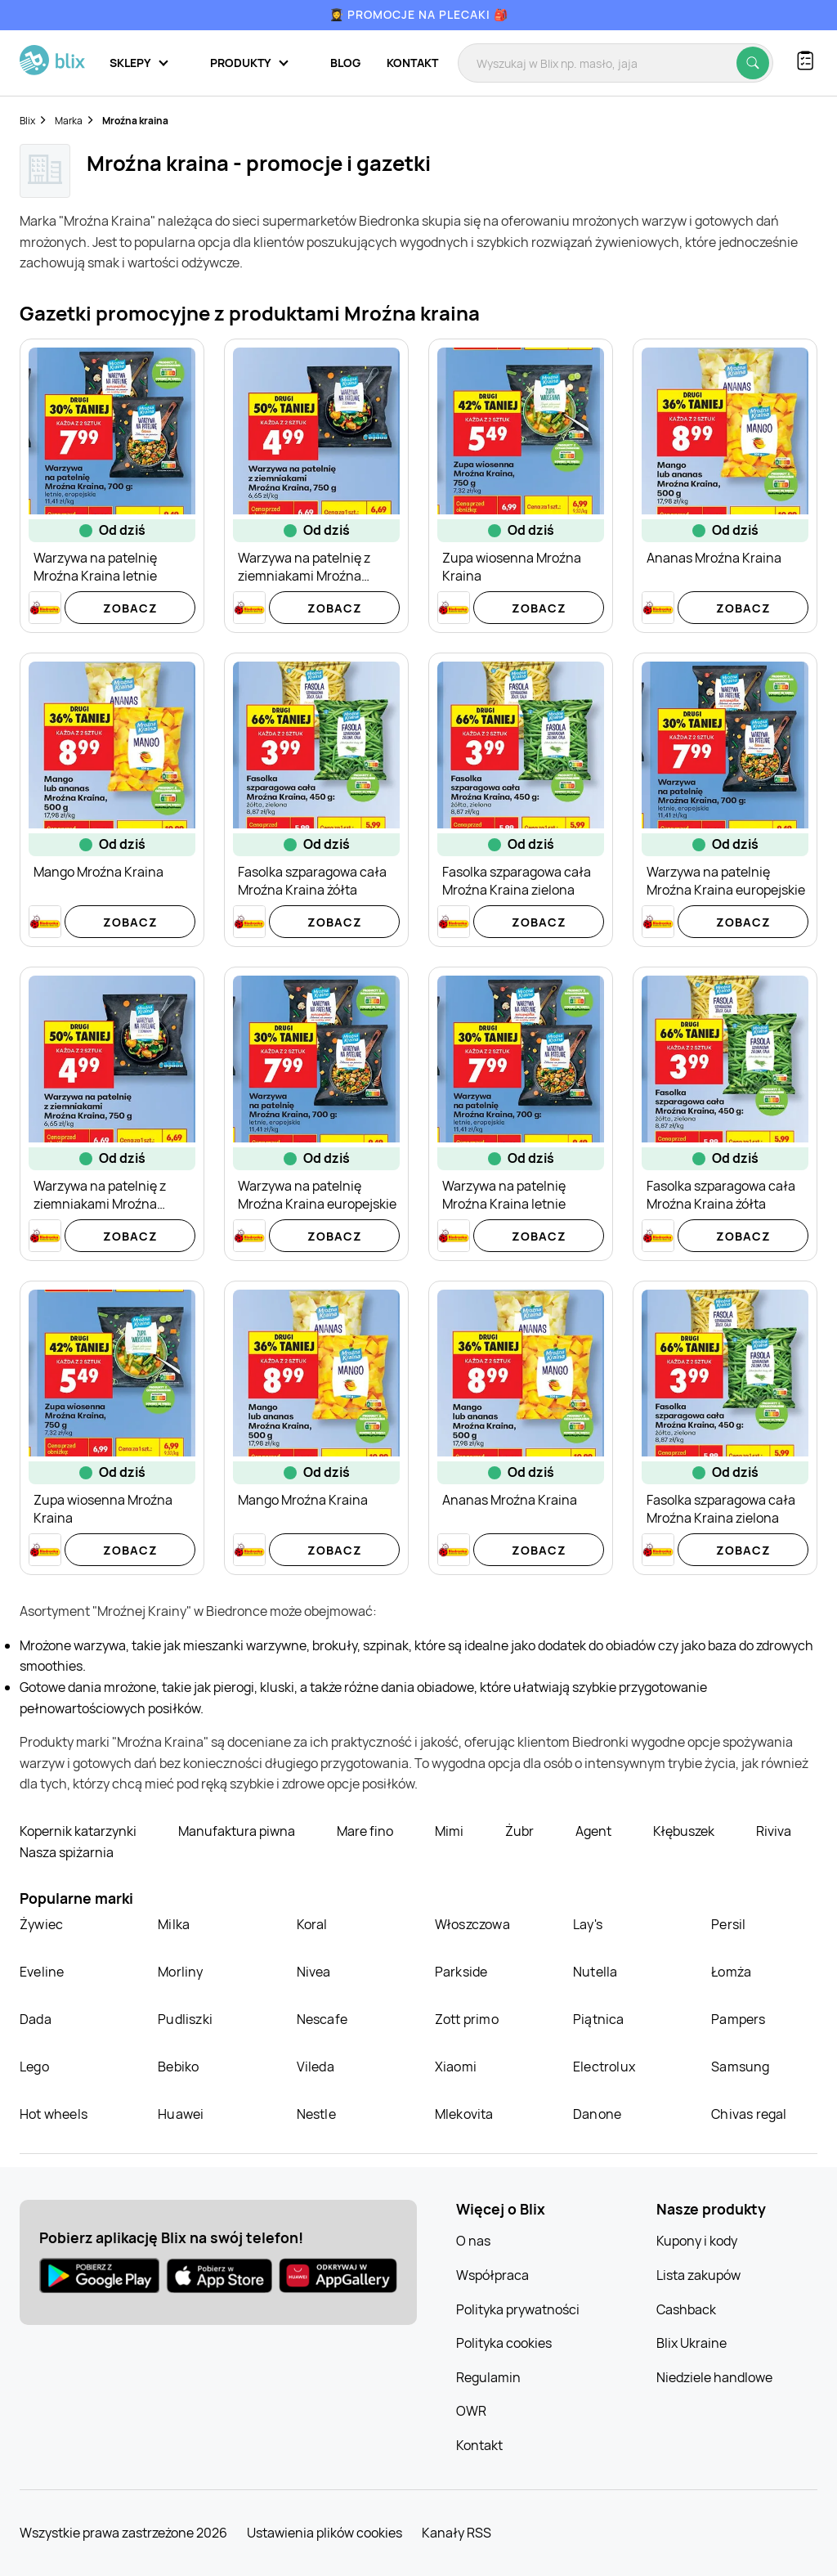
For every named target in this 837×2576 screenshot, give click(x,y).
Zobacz (130, 608)
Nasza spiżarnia (67, 1852)
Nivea (314, 1972)
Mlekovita (464, 2114)
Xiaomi (456, 2067)
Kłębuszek (685, 1831)
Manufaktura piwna (238, 1831)
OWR (471, 2411)
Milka (174, 1924)
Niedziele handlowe (714, 2377)
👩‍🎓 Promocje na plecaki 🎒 (418, 14)
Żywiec (41, 1924)
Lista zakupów (698, 2275)
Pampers (738, 2019)
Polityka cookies (504, 2343)
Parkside (461, 1972)
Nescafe (322, 2019)
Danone (597, 2114)
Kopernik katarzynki (79, 1831)
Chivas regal (748, 2114)
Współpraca (492, 2275)
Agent (594, 1831)
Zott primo (467, 2019)
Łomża (731, 1972)
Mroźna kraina (135, 121)
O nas (473, 2241)
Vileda (315, 2067)
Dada (35, 2019)
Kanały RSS (456, 2533)
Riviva (773, 1831)
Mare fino (366, 1831)
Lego (34, 2067)
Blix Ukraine (691, 2343)
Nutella (595, 1972)
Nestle (316, 2114)
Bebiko (178, 2067)
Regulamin (488, 2377)
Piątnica (598, 2019)
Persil (728, 1924)
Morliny (180, 1972)
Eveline (42, 1972)
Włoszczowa (472, 1924)
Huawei (181, 2114)
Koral (312, 1924)
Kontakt (412, 62)
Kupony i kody (696, 2241)
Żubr (520, 1831)
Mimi (450, 1831)
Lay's (587, 1924)
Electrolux (604, 2067)
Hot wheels (53, 2114)
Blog (345, 62)
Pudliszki (185, 2019)
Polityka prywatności (518, 2309)
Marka (69, 121)
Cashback (686, 2309)
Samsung (740, 2067)
